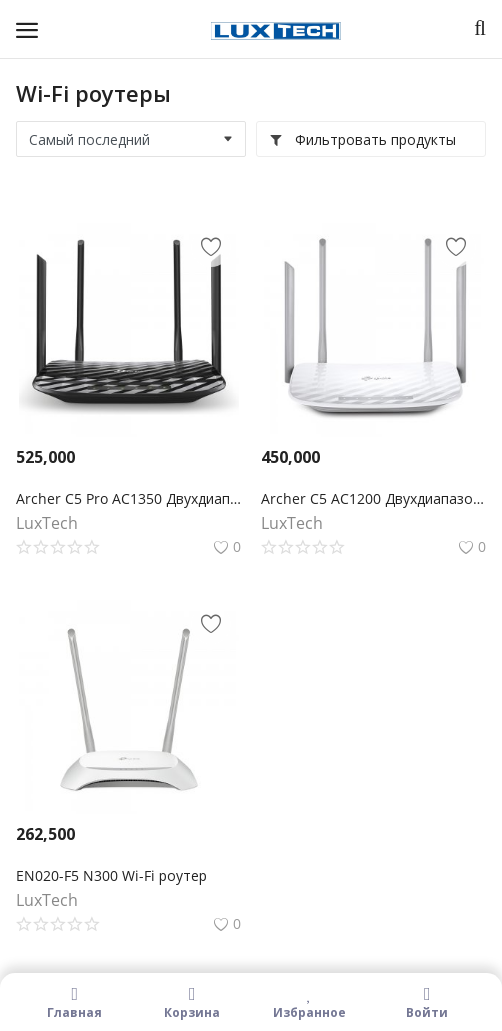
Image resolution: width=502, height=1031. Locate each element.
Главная (75, 1002)
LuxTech (47, 523)
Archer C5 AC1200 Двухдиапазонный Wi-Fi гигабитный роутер (373, 498)
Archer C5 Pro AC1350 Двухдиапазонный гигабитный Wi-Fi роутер (128, 498)
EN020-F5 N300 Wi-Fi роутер (111, 875)
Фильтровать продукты (362, 139)
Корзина (193, 1002)
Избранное (310, 1002)
